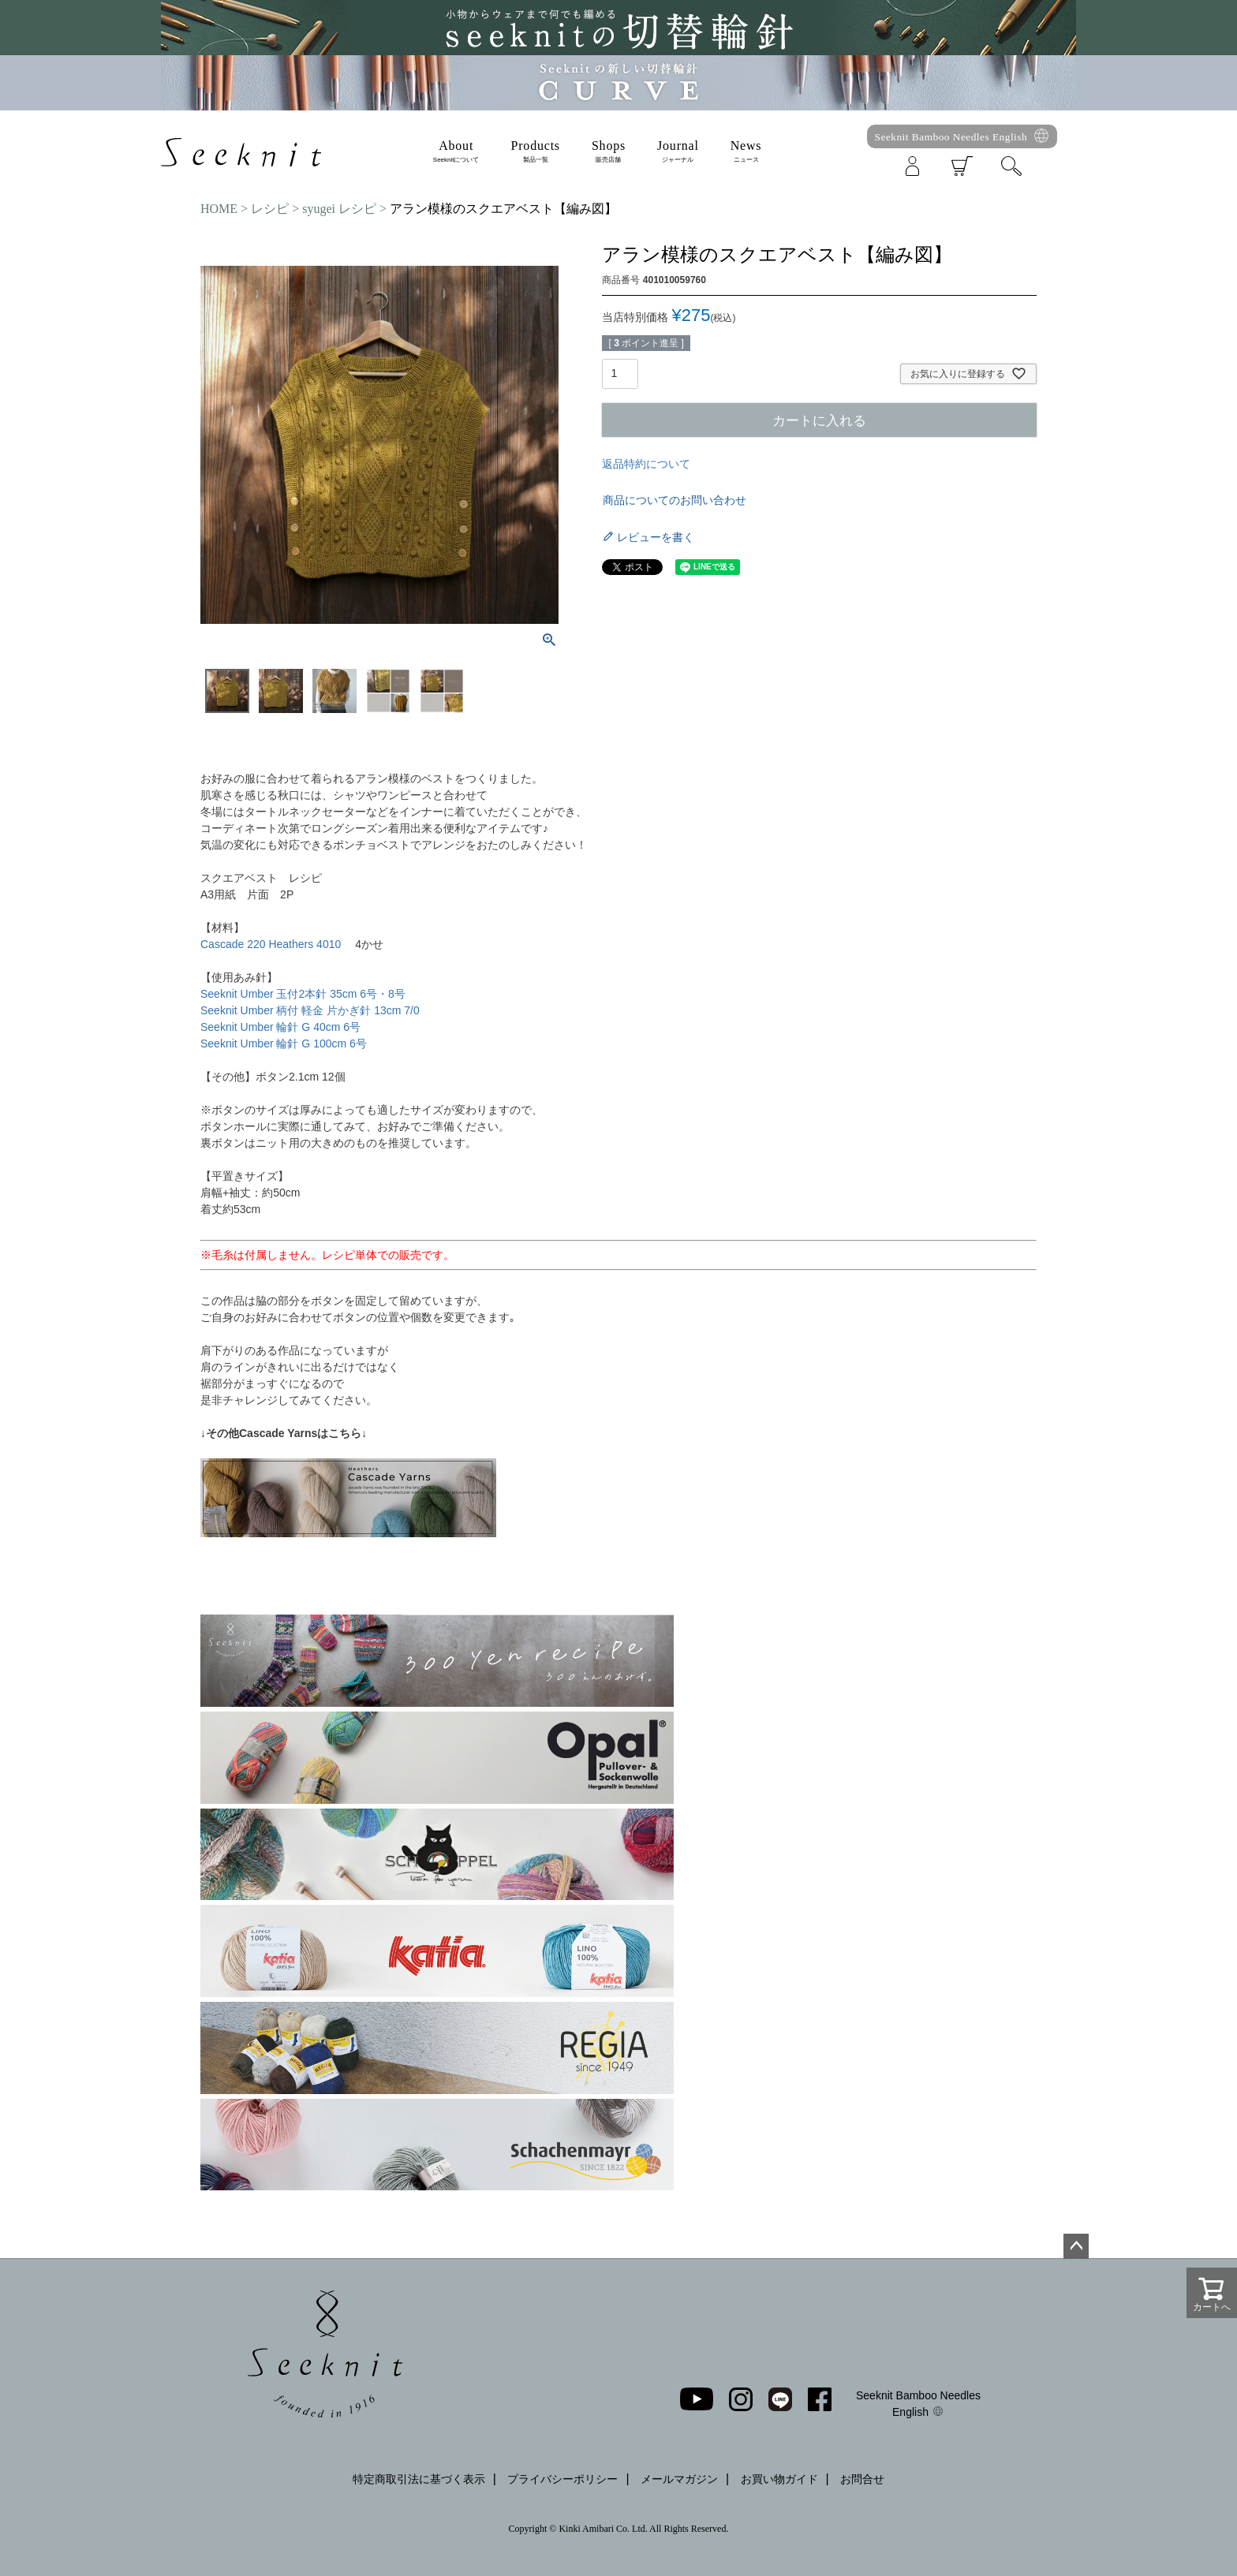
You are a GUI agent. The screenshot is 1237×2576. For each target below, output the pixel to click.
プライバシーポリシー (562, 2479)
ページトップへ (1076, 2246)
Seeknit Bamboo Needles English (951, 137)
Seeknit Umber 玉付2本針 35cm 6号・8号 (302, 993)
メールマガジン (679, 2479)
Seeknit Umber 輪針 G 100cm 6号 (283, 1043)
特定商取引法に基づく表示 (419, 2479)
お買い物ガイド (779, 2479)
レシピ (270, 208)
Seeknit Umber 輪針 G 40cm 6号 (280, 1027)
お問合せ (862, 2479)
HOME (218, 208)
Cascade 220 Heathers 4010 (272, 944)
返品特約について (646, 463)
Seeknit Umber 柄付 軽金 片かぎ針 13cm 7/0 (310, 1010)
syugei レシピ (339, 208)
